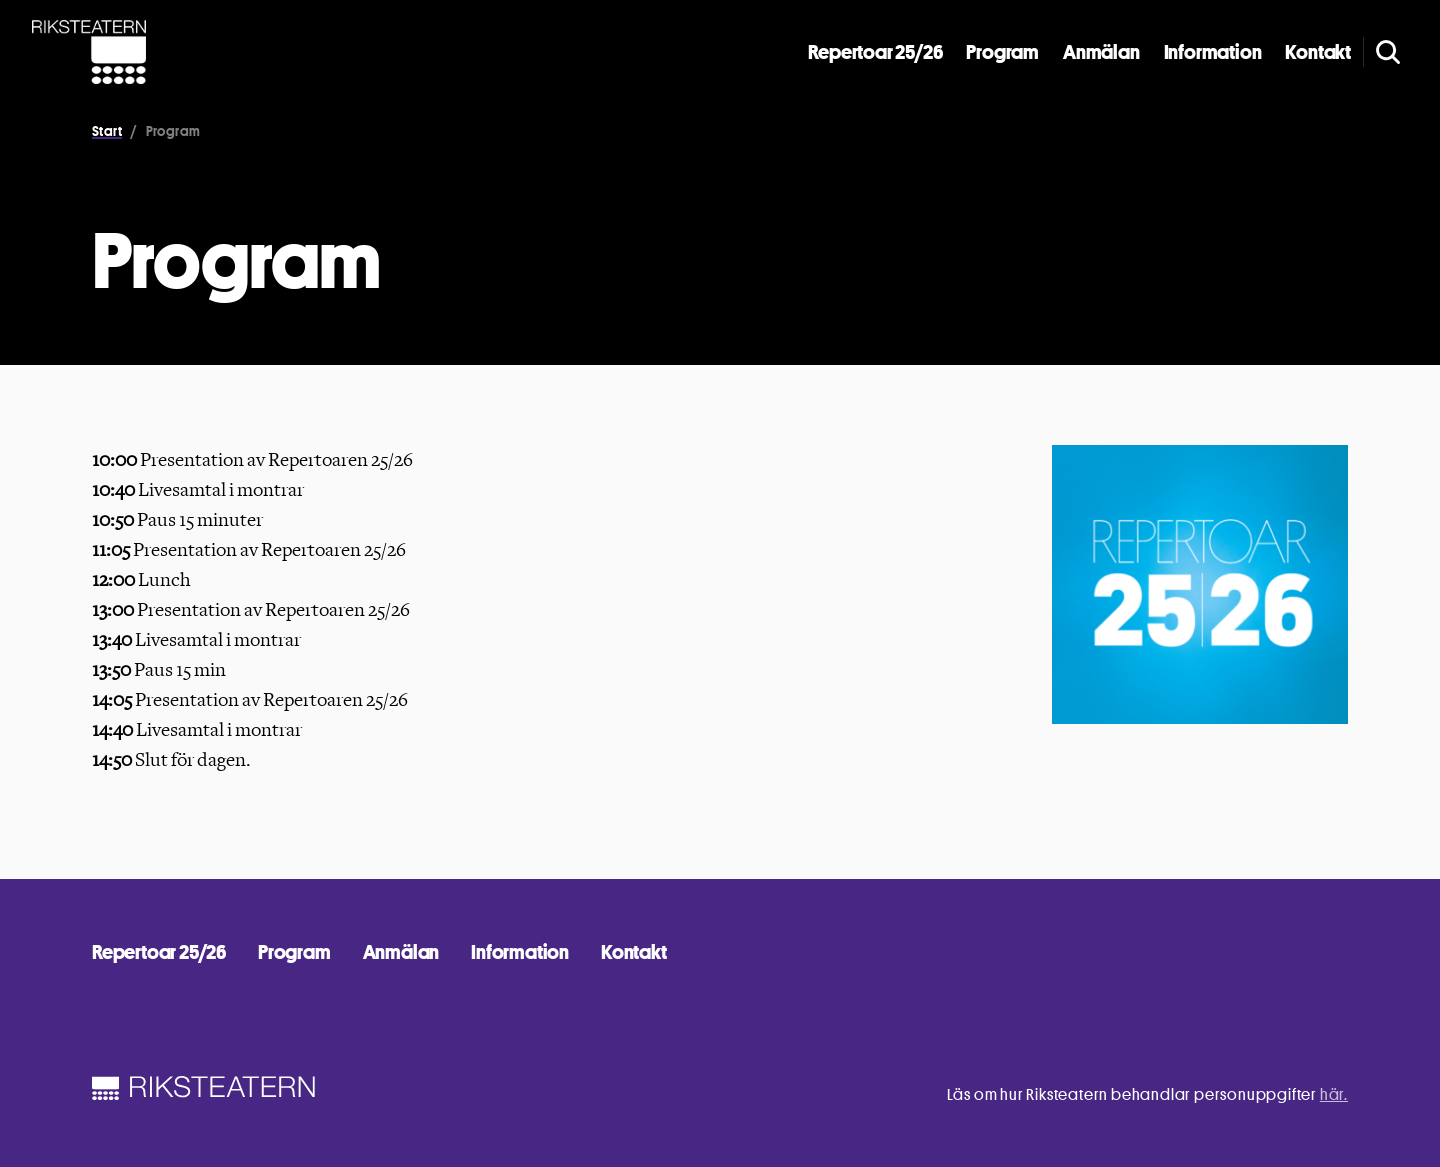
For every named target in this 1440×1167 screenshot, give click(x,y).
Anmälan (1101, 52)
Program (1002, 52)
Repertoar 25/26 (875, 52)
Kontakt (1318, 52)
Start (107, 130)
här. (1334, 1094)
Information (1213, 52)
